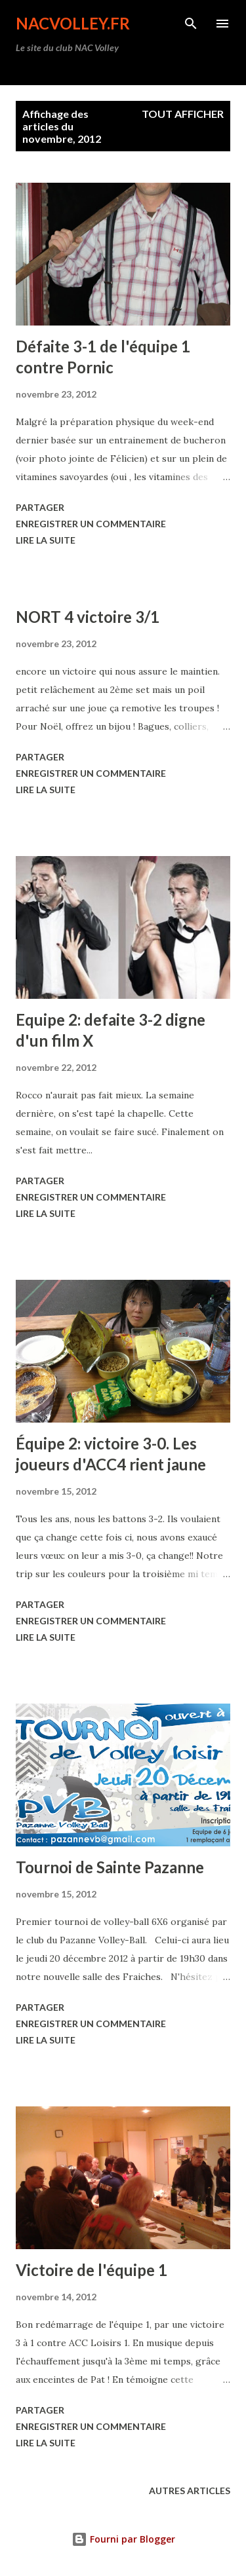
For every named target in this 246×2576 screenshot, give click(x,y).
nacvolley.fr (73, 23)
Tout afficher (183, 113)
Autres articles (189, 2490)
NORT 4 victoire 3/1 (87, 616)
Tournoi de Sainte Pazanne (110, 1866)
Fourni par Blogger (123, 2539)
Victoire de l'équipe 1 (91, 2269)
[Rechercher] (191, 23)
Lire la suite (45, 540)
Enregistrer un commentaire (91, 523)
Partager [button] (40, 507)
